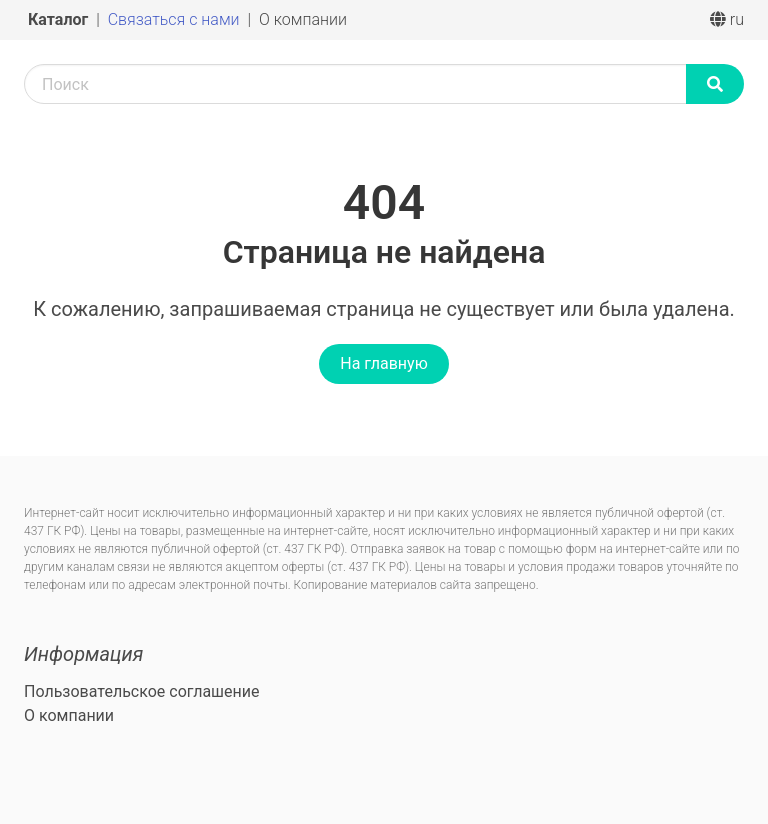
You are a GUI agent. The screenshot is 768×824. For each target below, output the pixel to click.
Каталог (60, 19)
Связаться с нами (176, 19)
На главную (383, 363)
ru (727, 19)
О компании (303, 19)
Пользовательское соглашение (142, 691)
